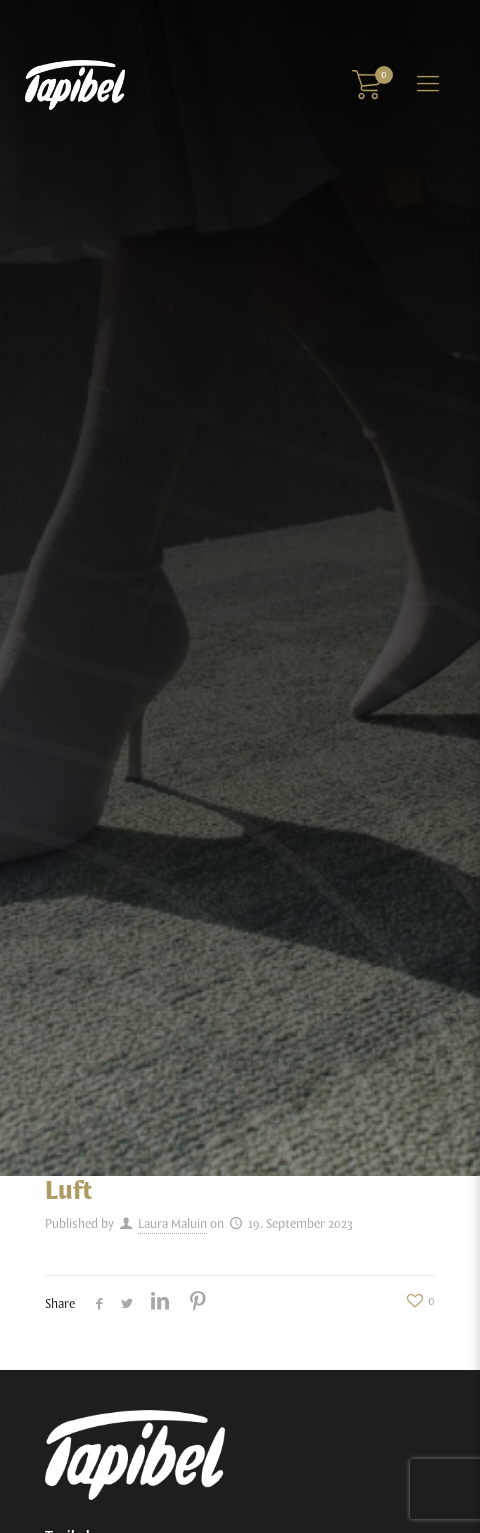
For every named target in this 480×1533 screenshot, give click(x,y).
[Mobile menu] (428, 85)
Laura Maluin (172, 1224)
